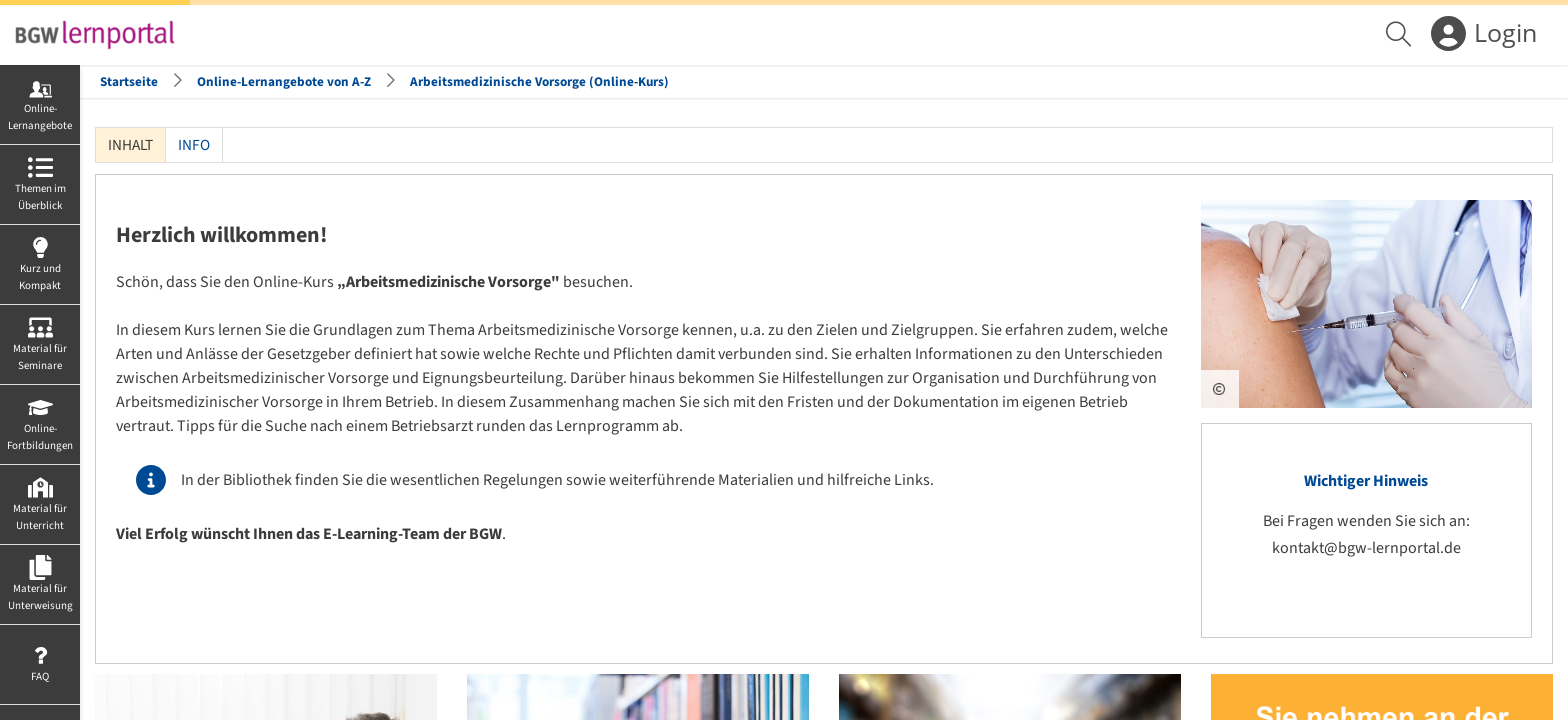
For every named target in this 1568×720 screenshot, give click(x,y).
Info (194, 145)
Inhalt (124, 145)
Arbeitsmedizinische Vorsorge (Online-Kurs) (539, 81)
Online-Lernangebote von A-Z (284, 81)
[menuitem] (1401, 35)
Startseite (129, 81)
